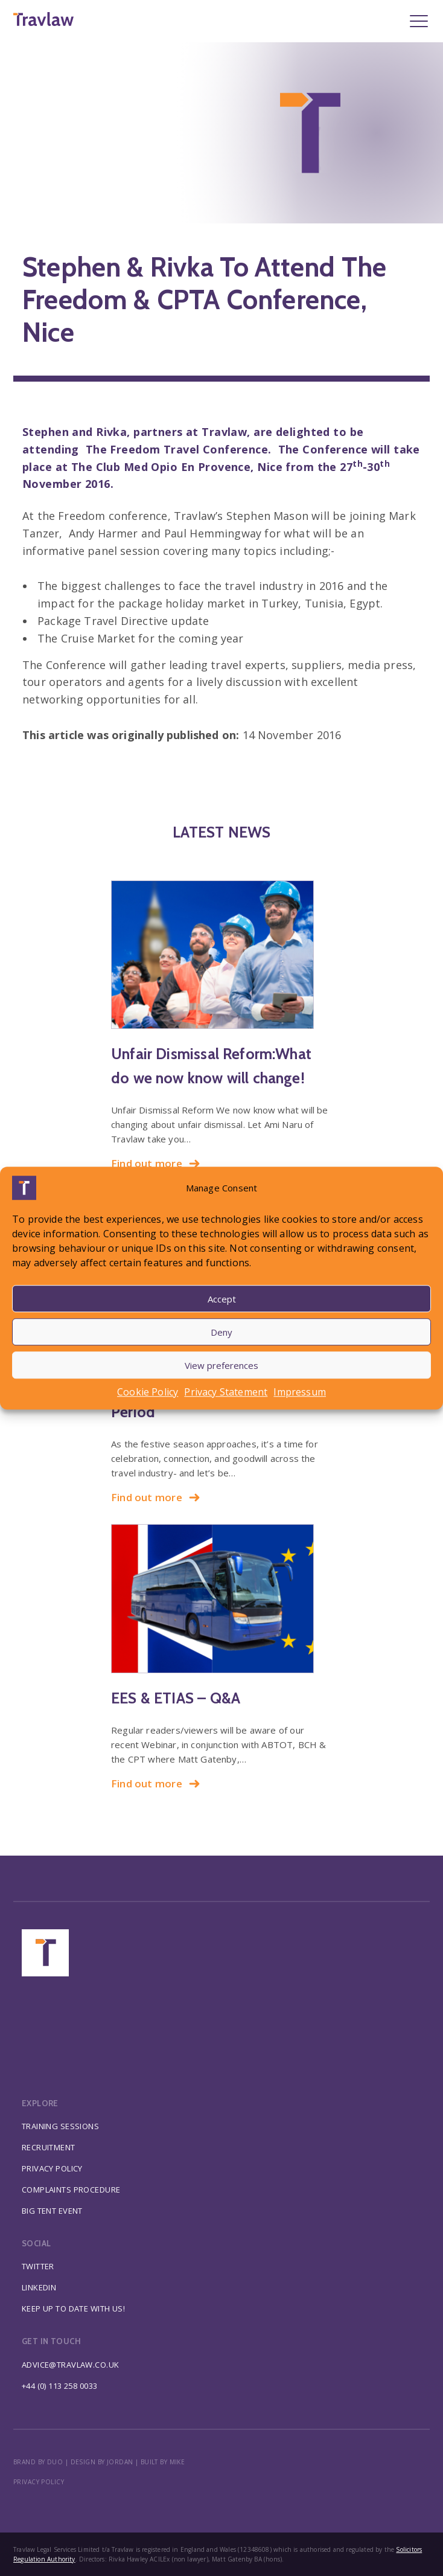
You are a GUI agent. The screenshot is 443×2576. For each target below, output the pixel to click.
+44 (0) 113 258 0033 (60, 2385)
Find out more (155, 1163)
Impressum (299, 1392)
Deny (221, 1332)
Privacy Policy (52, 2168)
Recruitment (48, 2147)
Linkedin (39, 2287)
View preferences (221, 1365)
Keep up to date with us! (73, 2308)
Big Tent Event (52, 2210)
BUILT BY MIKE (163, 2462)
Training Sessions (60, 2126)
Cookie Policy (147, 1392)
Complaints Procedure (71, 2189)
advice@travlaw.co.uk (71, 2364)
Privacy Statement (225, 1392)
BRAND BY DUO (38, 2462)
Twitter (38, 2266)
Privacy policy (38, 2482)
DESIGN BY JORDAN (102, 2462)
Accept (222, 1299)
